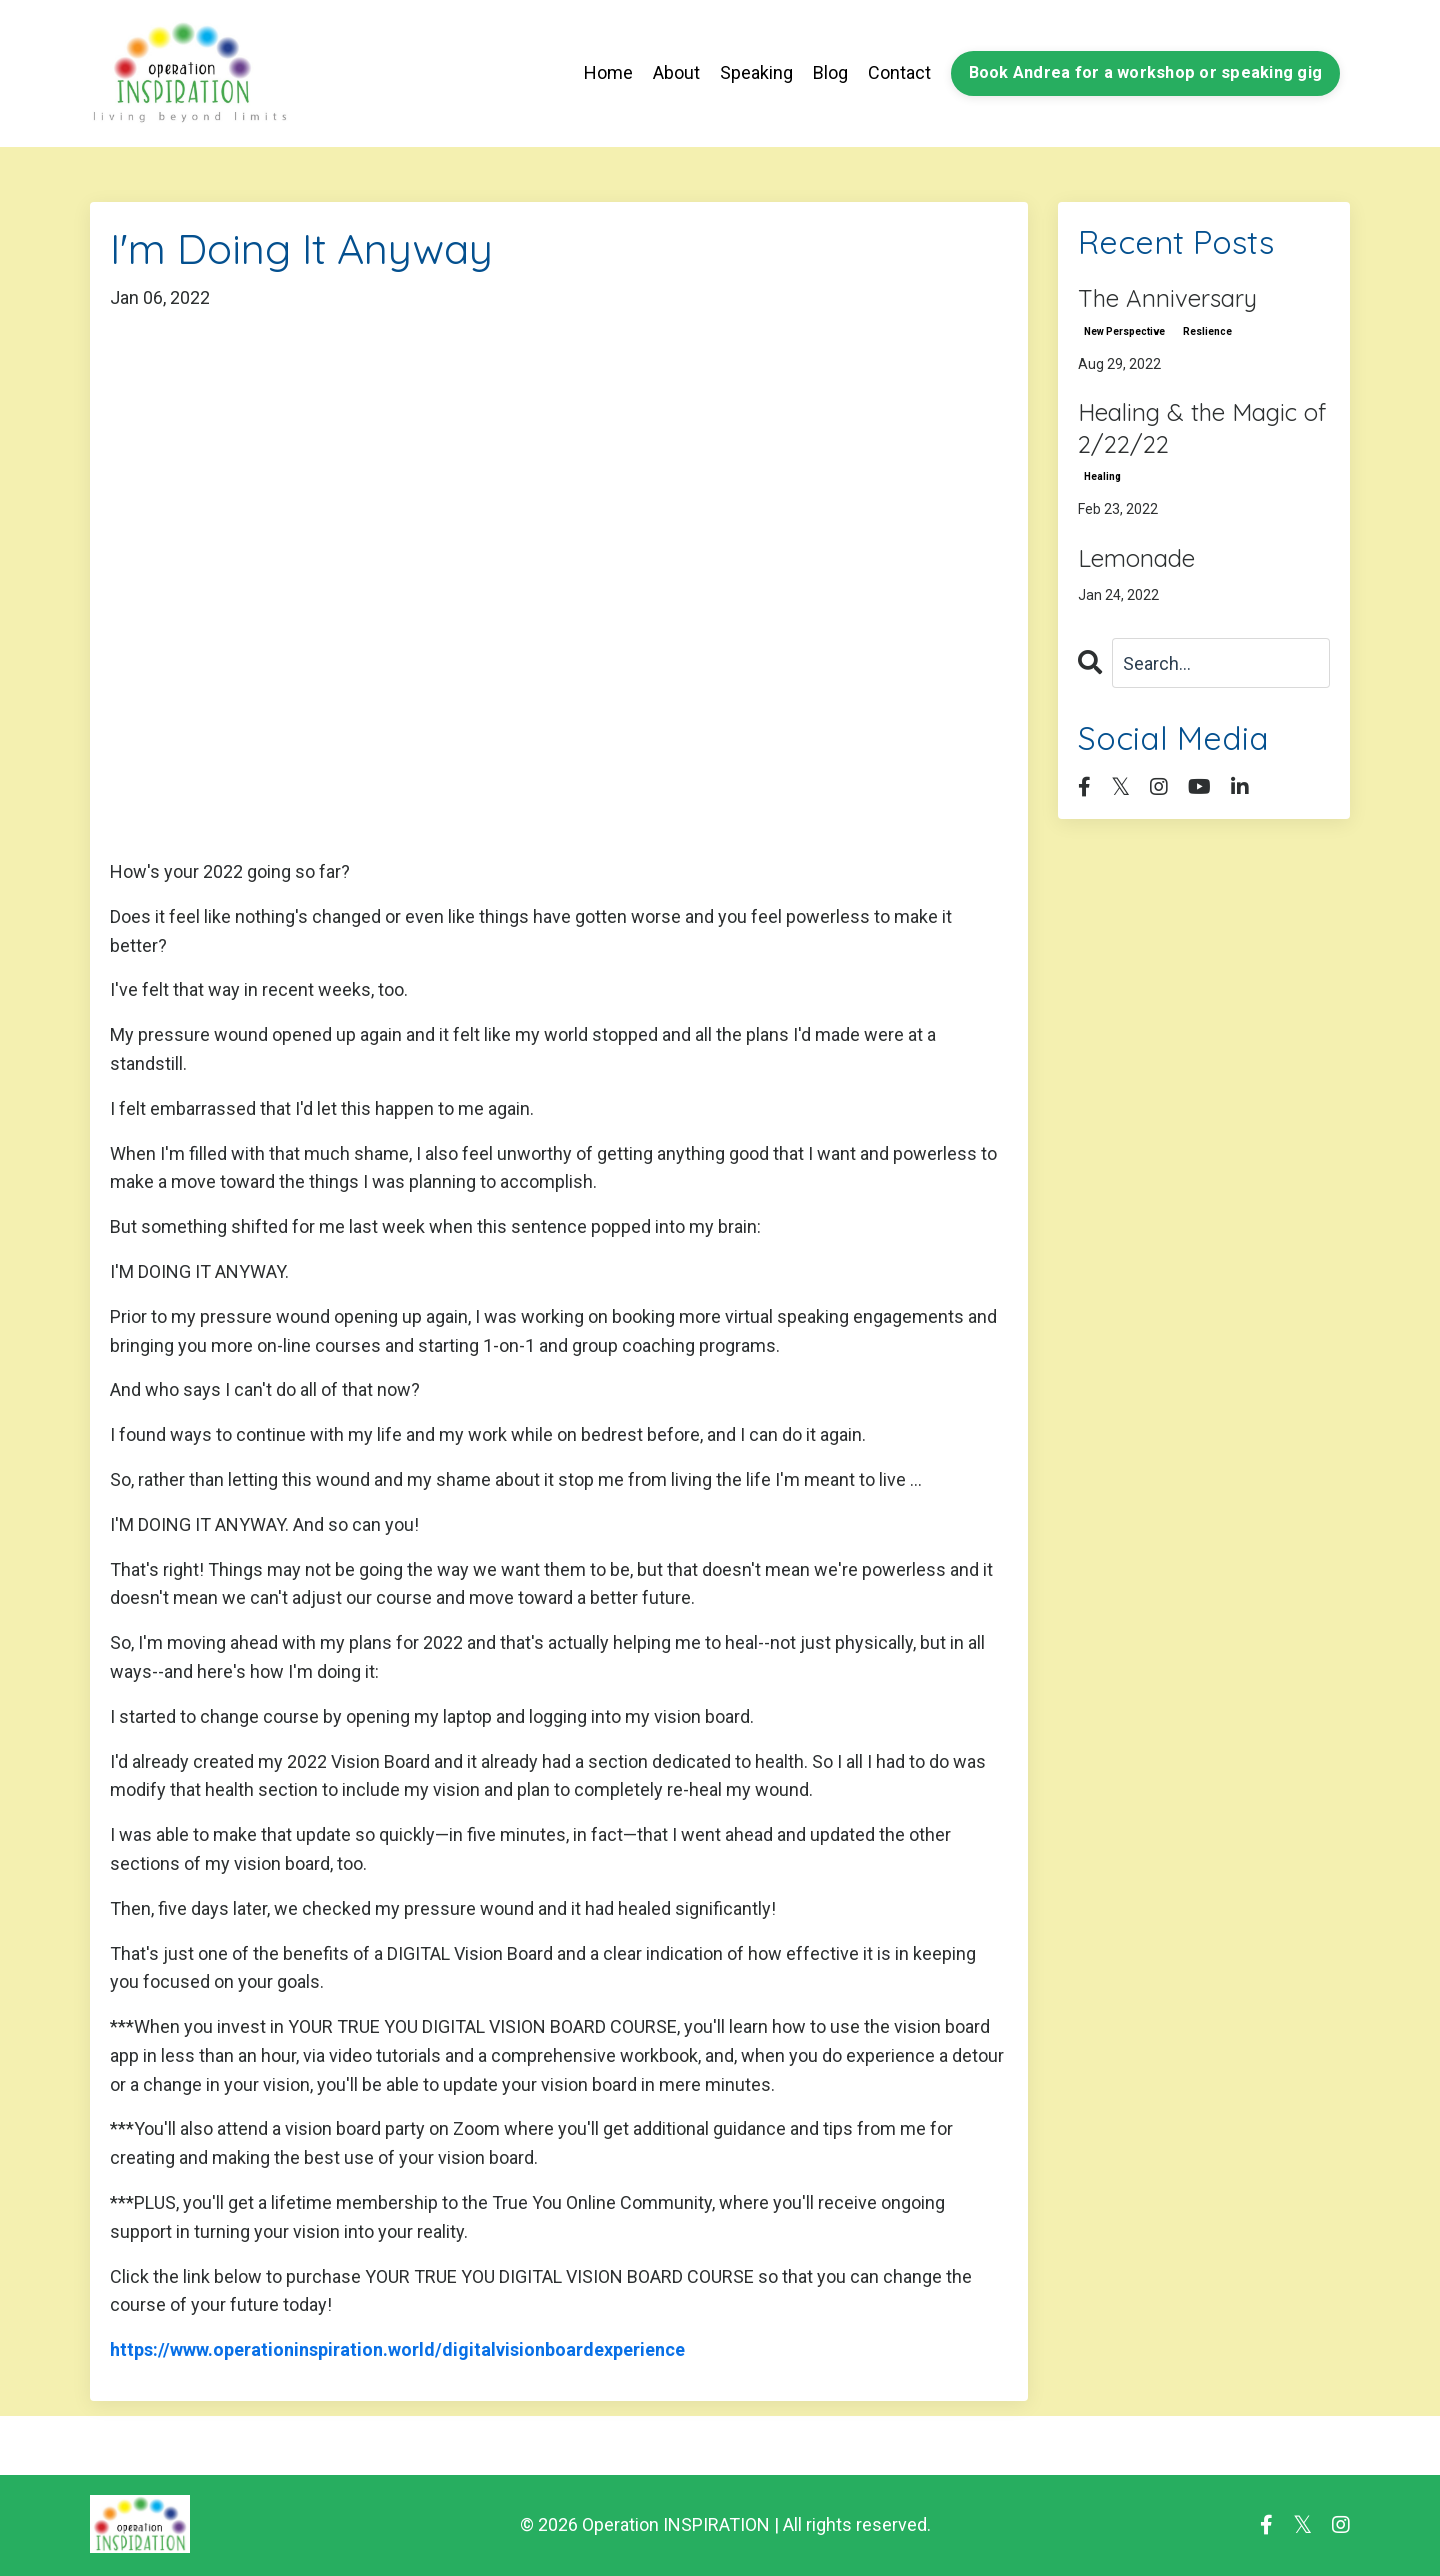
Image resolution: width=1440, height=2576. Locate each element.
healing (1102, 476)
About (676, 72)
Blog (830, 72)
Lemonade (1136, 558)
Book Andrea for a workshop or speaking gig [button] (1146, 72)
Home (608, 72)
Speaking (756, 72)
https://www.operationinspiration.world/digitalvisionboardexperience (397, 2349)
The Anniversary (1167, 298)
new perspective (1124, 331)
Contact (899, 72)
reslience (1207, 331)
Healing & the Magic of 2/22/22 (1202, 427)
